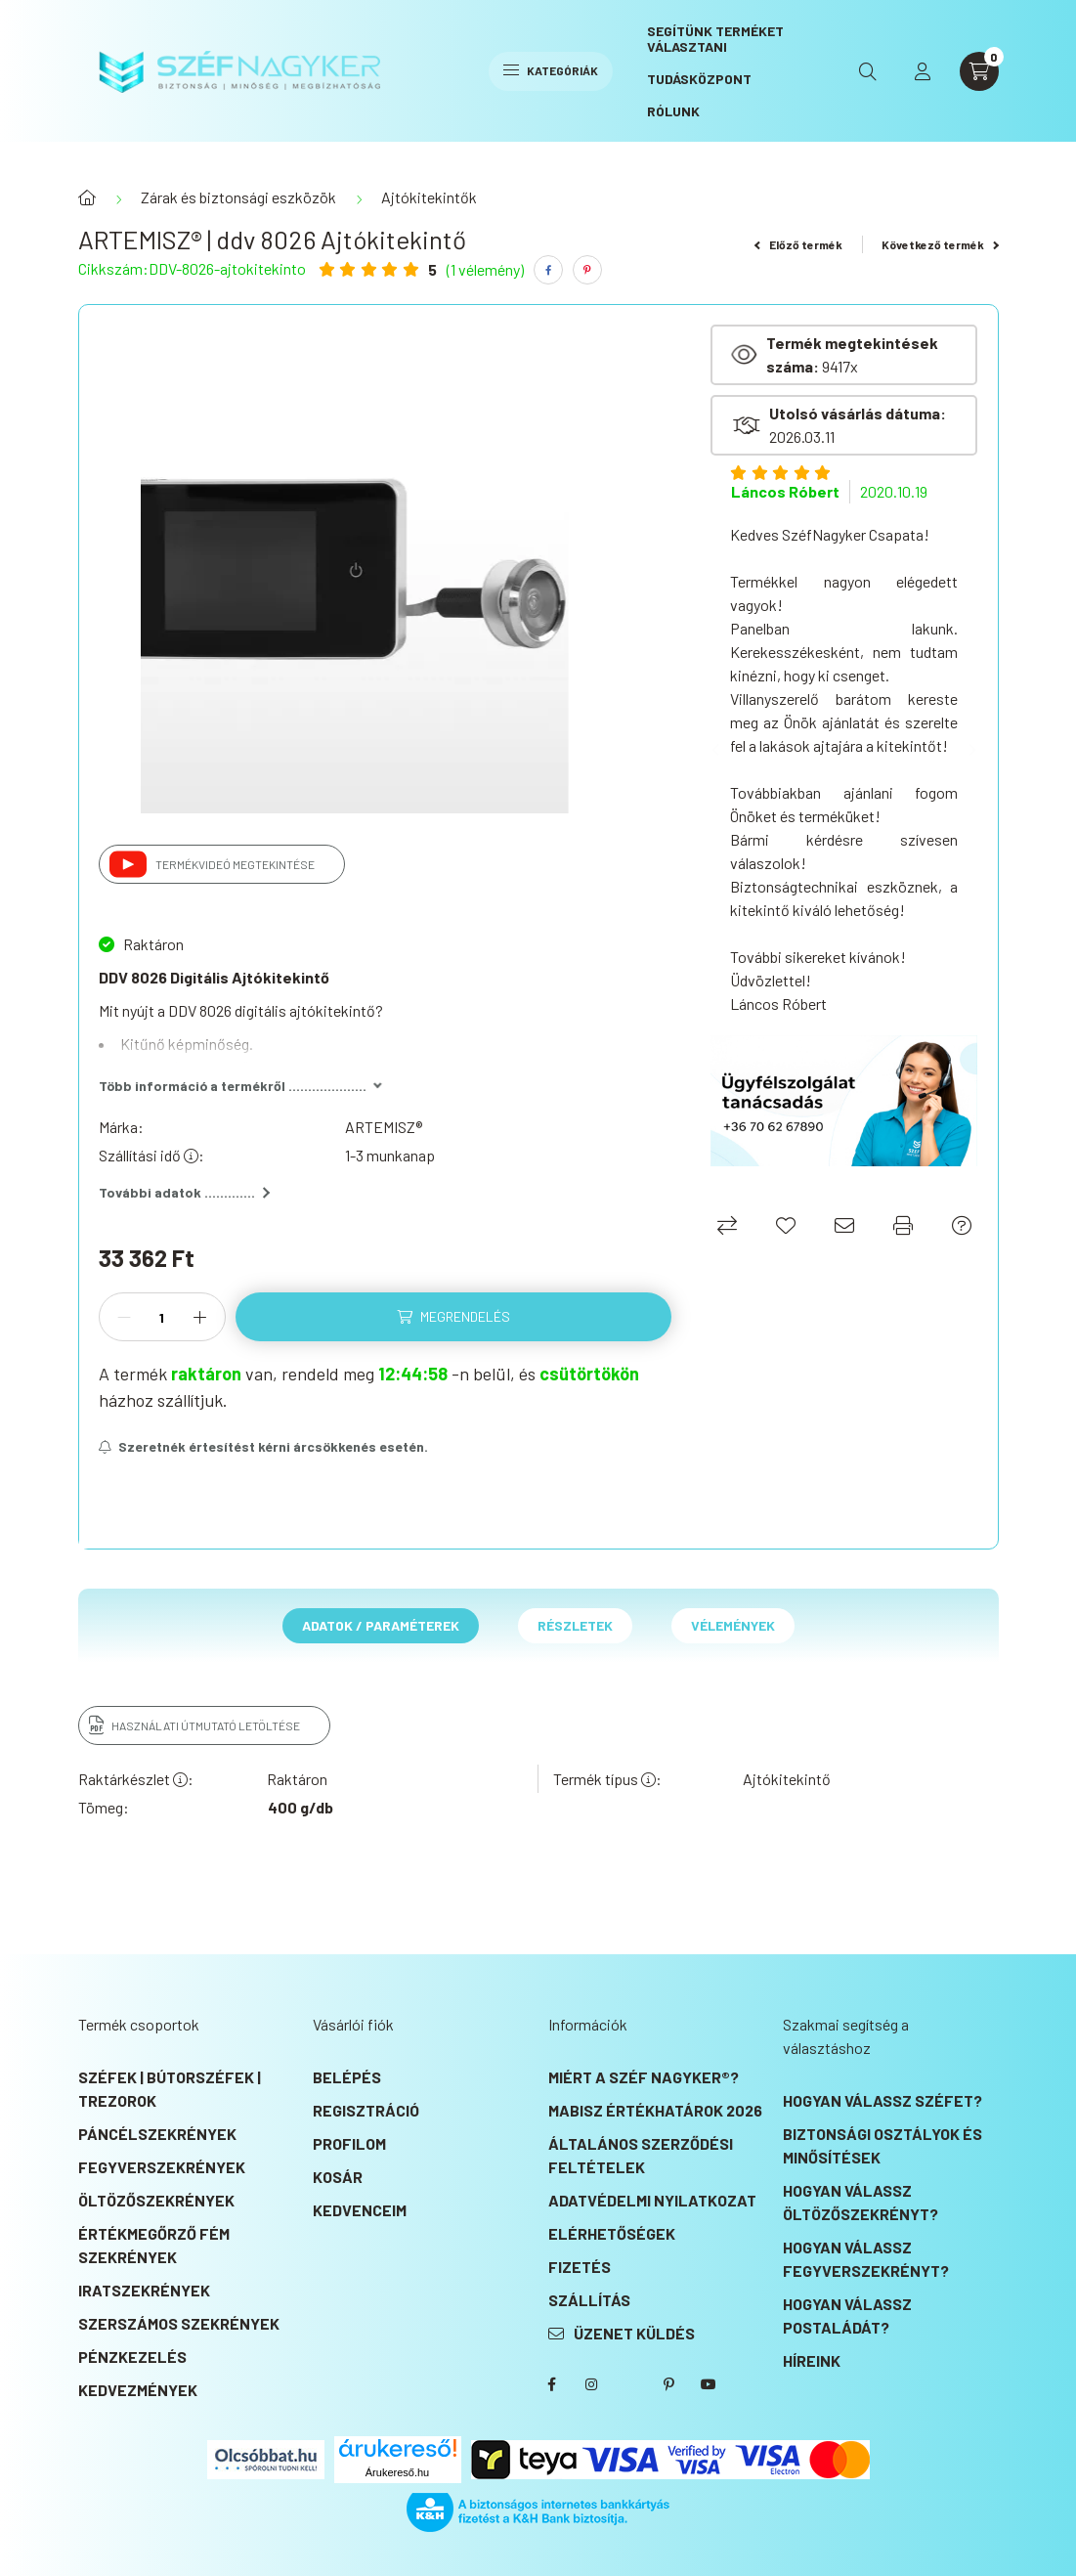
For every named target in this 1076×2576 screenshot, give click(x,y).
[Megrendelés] (454, 1316)
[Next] (967, 749)
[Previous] (720, 749)
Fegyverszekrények (161, 2167)
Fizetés (579, 2266)
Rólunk (673, 111)
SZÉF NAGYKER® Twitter (630, 2384)
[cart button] (979, 71)
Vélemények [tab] (733, 1625)
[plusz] (200, 1317)
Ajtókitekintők (429, 197)
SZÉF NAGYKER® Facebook (552, 2384)
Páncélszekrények (157, 2133)
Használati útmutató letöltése (205, 1725)
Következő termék (940, 244)
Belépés (347, 2077)
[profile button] (922, 71)
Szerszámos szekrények (179, 2323)
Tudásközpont (699, 78)
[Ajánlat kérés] (961, 1224)
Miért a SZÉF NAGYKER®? (643, 2077)
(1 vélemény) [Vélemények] (485, 270)
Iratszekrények (144, 2290)
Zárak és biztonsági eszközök (238, 197)
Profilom (349, 2143)
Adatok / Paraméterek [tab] (380, 1625)
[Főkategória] (87, 197)
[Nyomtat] (903, 1224)
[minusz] (124, 1317)
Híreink (811, 2360)
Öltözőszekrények (156, 2200)
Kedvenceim (360, 2210)
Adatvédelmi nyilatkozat (652, 2200)
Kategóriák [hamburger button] (550, 70)
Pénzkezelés (132, 2356)
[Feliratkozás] (264, 1447)
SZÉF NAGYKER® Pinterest (669, 2384)
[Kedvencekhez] (785, 1224)
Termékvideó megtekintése (235, 864)
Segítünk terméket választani (715, 38)
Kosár (338, 2176)
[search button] (867, 71)
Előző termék (798, 244)
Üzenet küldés (634, 2333)
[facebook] (548, 269)
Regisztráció (366, 2110)
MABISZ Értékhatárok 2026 (655, 2110)
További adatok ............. (184, 1192)
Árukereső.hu (397, 2472)
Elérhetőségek (611, 2233)
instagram (591, 2384)
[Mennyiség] (162, 1316)
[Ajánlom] (844, 1224)
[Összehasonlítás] (727, 1224)
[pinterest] (587, 269)
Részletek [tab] (575, 1625)
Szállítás (589, 2300)
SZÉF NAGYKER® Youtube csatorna (708, 2384)
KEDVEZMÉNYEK (137, 2389)
